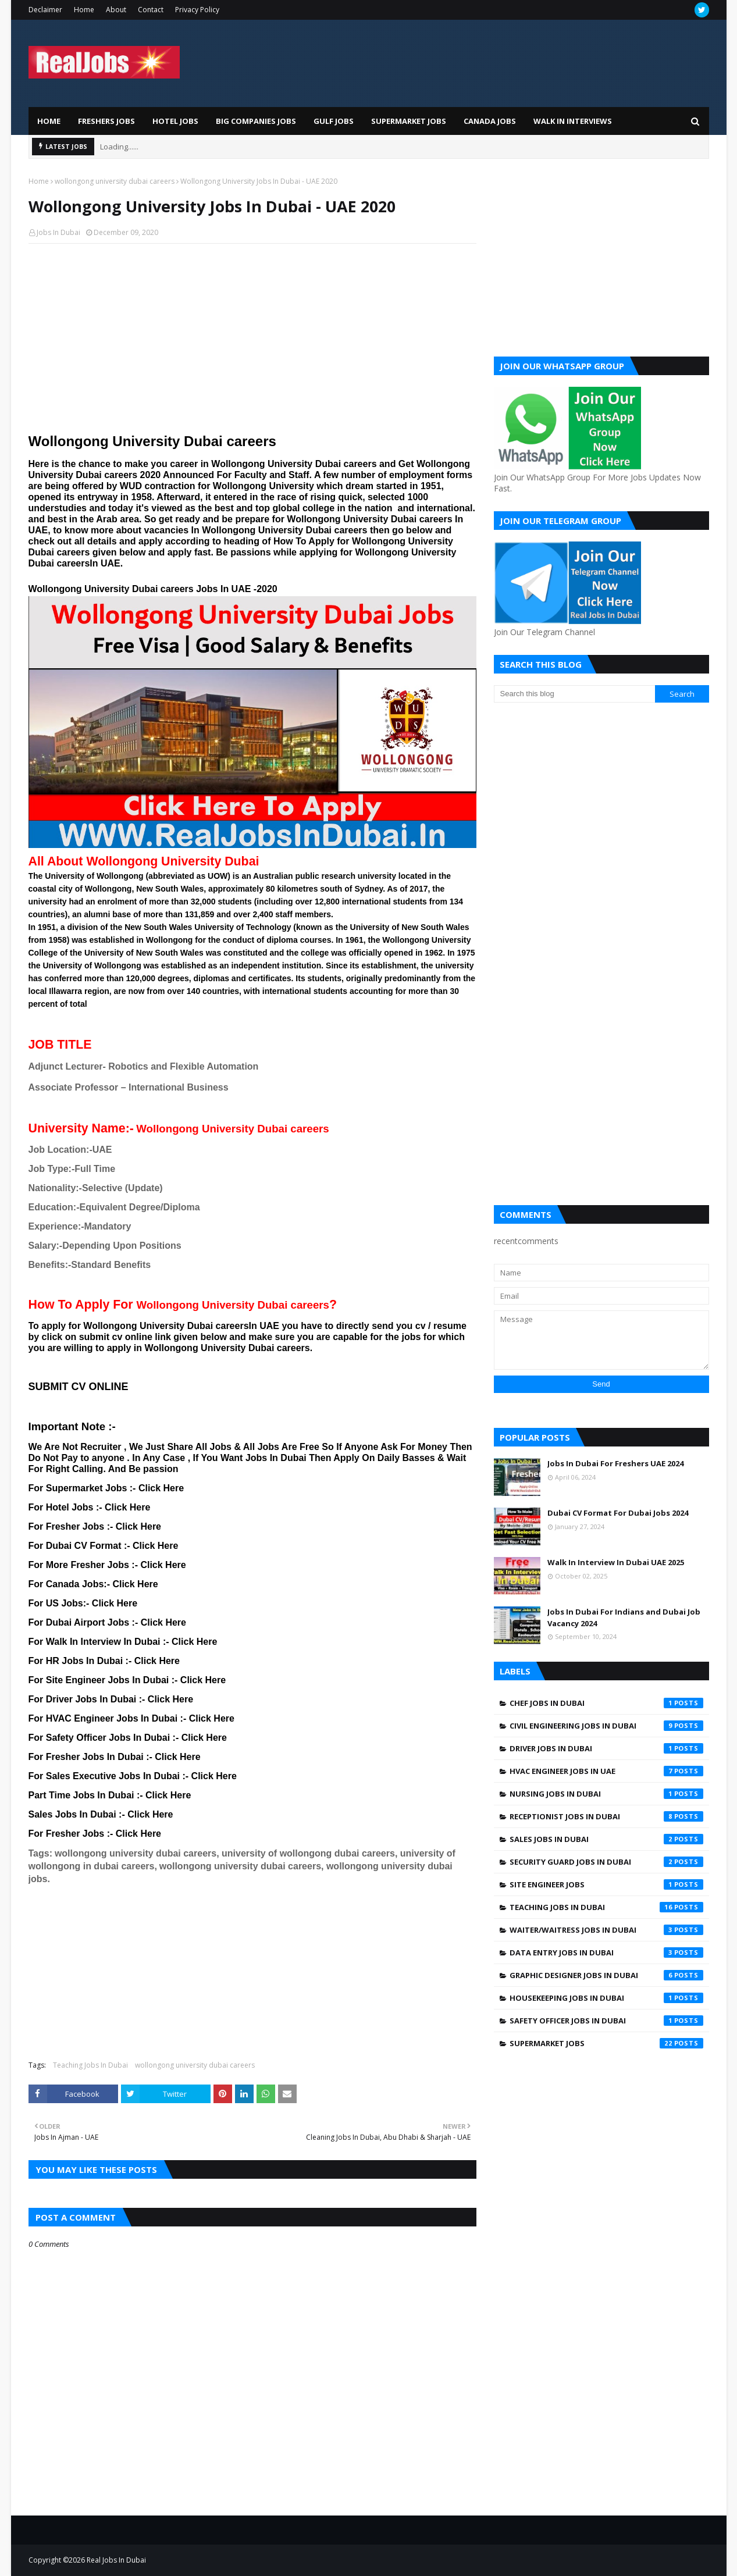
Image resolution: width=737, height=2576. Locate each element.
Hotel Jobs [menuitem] (175, 121)
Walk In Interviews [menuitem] (572, 121)
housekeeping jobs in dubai (606, 1998)
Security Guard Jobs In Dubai (606, 1862)
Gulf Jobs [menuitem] (334, 121)
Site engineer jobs (606, 1884)
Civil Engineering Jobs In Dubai (606, 1725)
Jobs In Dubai (58, 232)
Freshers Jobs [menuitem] (106, 121)
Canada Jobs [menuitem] (490, 121)
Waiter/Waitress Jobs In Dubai (606, 1930)
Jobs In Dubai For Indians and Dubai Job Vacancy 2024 (623, 1617)
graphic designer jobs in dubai (606, 1975)
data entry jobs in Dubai (606, 1952)
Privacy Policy (197, 10)
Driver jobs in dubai (606, 1748)
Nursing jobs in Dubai (606, 1793)
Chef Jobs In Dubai (606, 1703)
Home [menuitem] (48, 121)
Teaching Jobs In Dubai (90, 2065)
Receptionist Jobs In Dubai (606, 1816)
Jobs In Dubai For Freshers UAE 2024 (615, 1463)
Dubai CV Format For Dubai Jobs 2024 (617, 1513)
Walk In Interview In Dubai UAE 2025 (615, 1562)
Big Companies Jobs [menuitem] (256, 121)
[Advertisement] (252, 336)
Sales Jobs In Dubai (606, 1839)
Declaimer (45, 10)
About (116, 10)
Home (84, 10)
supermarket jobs (606, 2043)
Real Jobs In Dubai (116, 2560)
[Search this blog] (575, 694)
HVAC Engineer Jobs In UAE (606, 1771)
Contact (150, 10)
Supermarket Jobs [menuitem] (408, 121)
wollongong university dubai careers (115, 181)
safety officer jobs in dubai (606, 2020)
